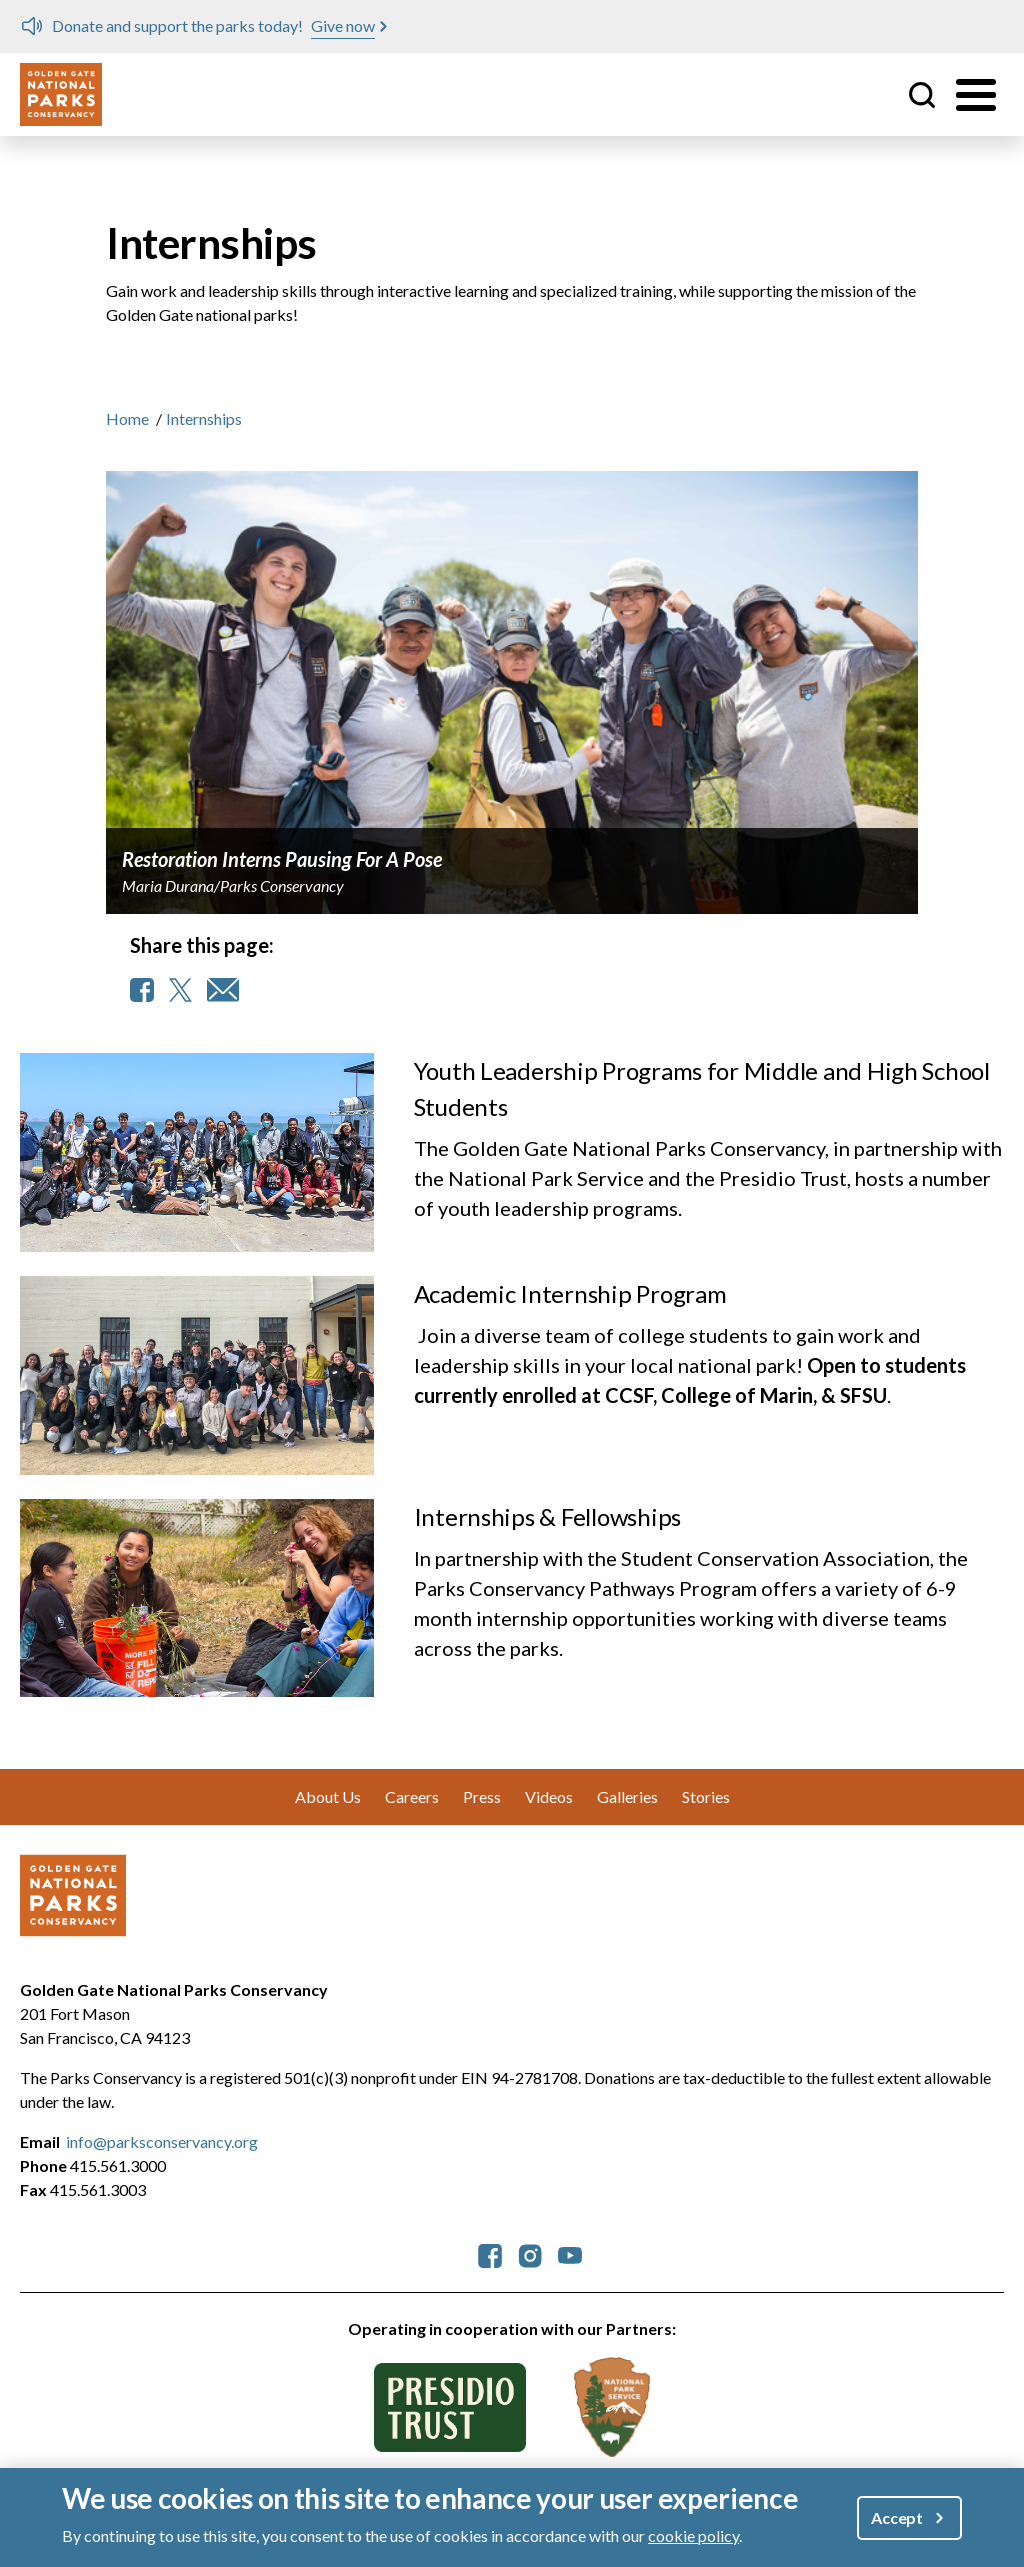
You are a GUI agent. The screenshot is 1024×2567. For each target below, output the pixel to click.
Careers (412, 1796)
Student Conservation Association (775, 1558)
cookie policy (693, 2535)
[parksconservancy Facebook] (490, 2253)
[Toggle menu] (976, 95)
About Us (328, 1796)
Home (127, 418)
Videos (549, 1796)
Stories (706, 1796)
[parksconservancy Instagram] (530, 2253)
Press (482, 1796)
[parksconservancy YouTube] (570, 2253)
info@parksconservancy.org (162, 2141)
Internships (204, 418)
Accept (897, 2517)
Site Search (922, 95)
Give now (343, 25)
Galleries (627, 1796)
